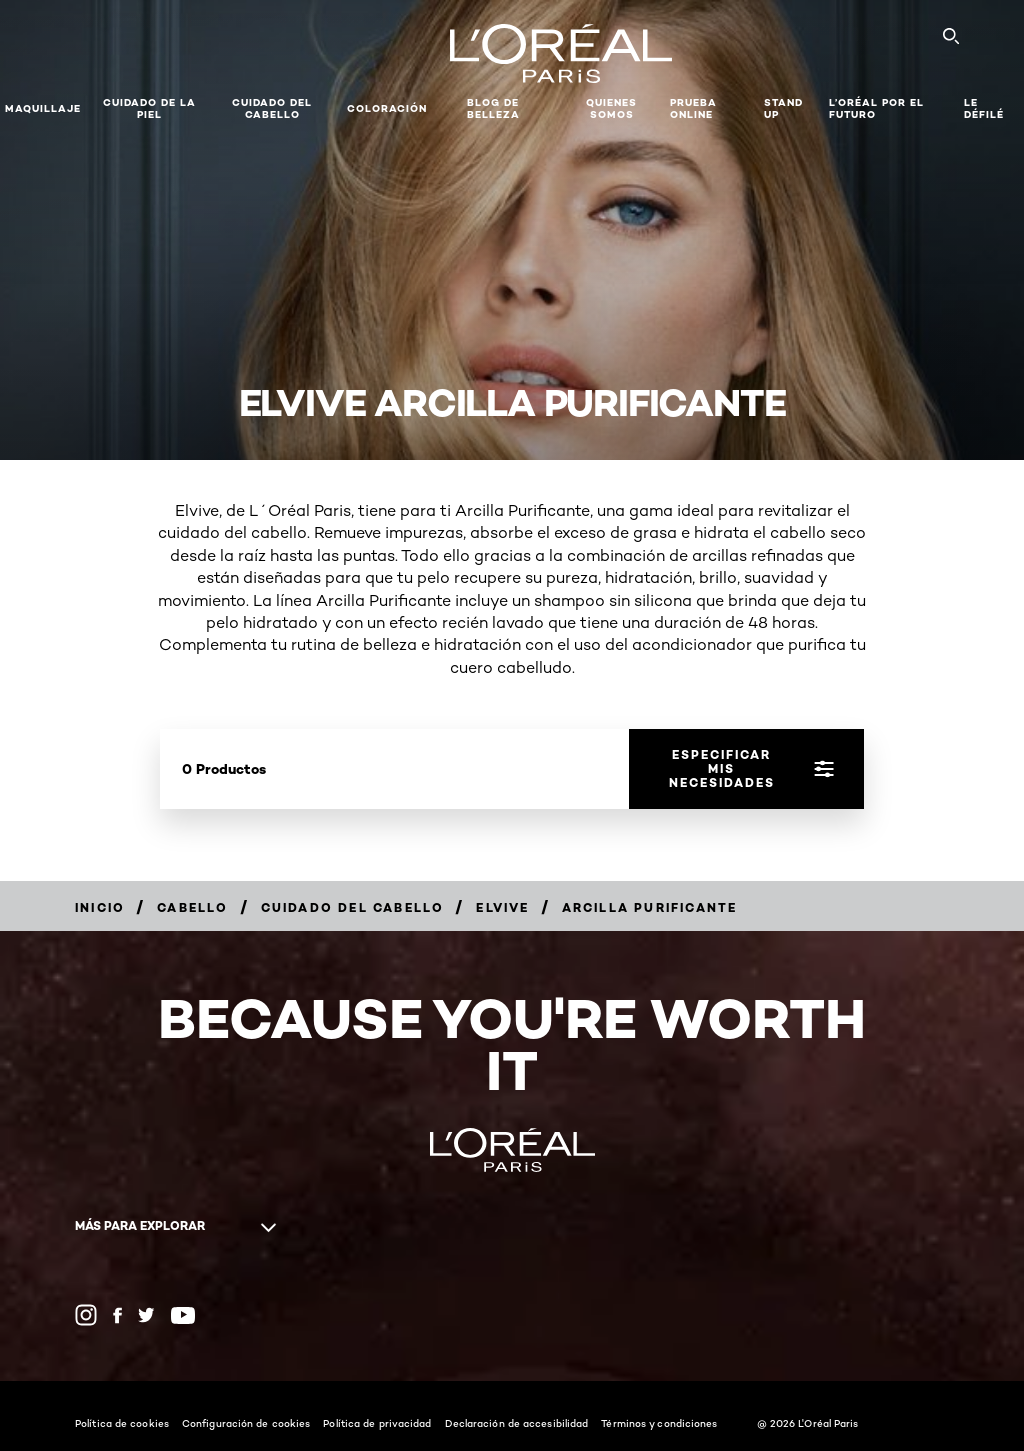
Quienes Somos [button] (611, 108)
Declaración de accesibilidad (517, 1423)
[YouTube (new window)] (183, 1315)
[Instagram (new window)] (86, 1315)
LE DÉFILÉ (984, 108)
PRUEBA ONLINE (693, 108)
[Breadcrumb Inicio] (100, 907)
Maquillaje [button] (43, 108)
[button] (447, 109)
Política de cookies (122, 1423)
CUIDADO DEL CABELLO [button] (272, 108)
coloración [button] (387, 108)
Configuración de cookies (246, 1423)
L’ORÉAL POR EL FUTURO (876, 108)
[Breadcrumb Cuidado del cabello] (353, 907)
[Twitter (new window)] (146, 1315)
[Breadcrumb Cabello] (192, 907)
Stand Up (783, 108)
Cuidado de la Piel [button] (149, 108)
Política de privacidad (377, 1423)
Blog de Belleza (493, 108)
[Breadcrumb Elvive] (502, 907)
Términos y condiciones (659, 1423)
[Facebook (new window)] (117, 1315)
